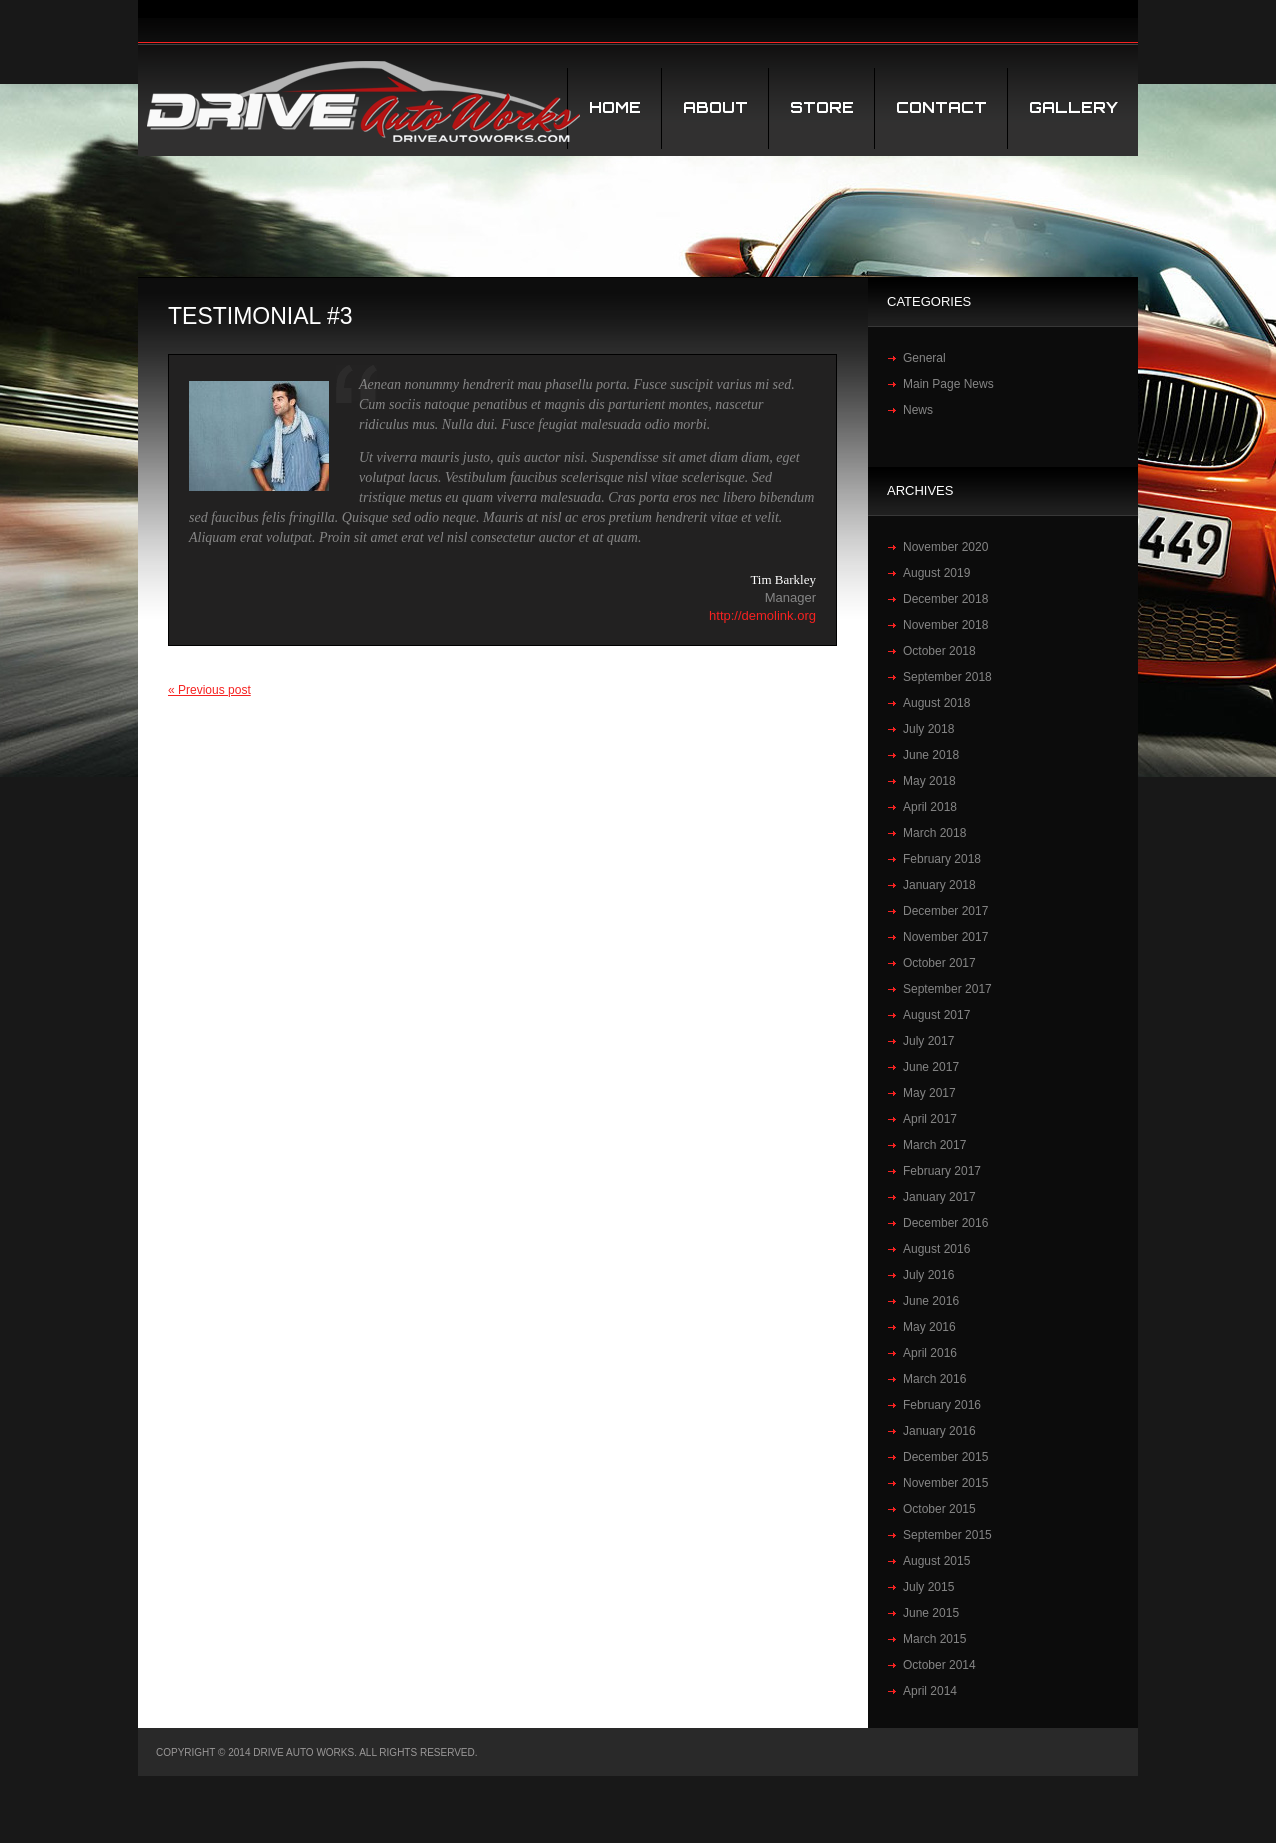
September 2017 (947, 989)
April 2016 (930, 1353)
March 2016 (934, 1379)
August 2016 (936, 1249)
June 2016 (931, 1301)
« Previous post (209, 690)
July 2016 (928, 1275)
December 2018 (945, 599)
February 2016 (942, 1405)
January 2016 (939, 1431)
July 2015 (928, 1587)
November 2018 (945, 625)
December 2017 (945, 911)
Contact (941, 107)
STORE (822, 107)
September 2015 (947, 1535)
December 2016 (945, 1223)
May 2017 (929, 1093)
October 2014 (939, 1665)
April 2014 (930, 1691)
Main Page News (948, 384)
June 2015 (931, 1613)
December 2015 (945, 1457)
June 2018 (931, 755)
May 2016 (929, 1327)
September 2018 (947, 677)
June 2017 (931, 1067)
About (715, 107)
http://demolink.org (762, 615)
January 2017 (939, 1197)
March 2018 (934, 833)
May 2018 (929, 781)
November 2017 (945, 937)
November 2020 (945, 547)
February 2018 (942, 859)
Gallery (1073, 107)
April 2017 (930, 1119)
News (918, 410)
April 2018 (930, 807)
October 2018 (939, 651)
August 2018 (936, 703)
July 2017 (928, 1041)
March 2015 (934, 1639)
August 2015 (936, 1561)
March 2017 (934, 1145)
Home (615, 107)
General (924, 358)
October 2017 (939, 963)
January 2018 (939, 885)
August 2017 (936, 1015)
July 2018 (928, 729)
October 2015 (939, 1509)
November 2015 (945, 1483)
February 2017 (942, 1171)
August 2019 (936, 573)
